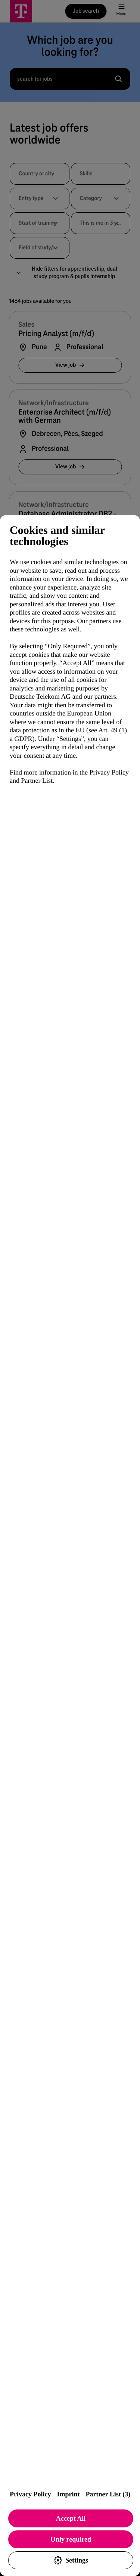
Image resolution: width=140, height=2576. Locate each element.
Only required (70, 2539)
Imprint (68, 2494)
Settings (70, 2560)
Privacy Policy (30, 2494)
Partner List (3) (107, 2494)
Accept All (70, 2518)
